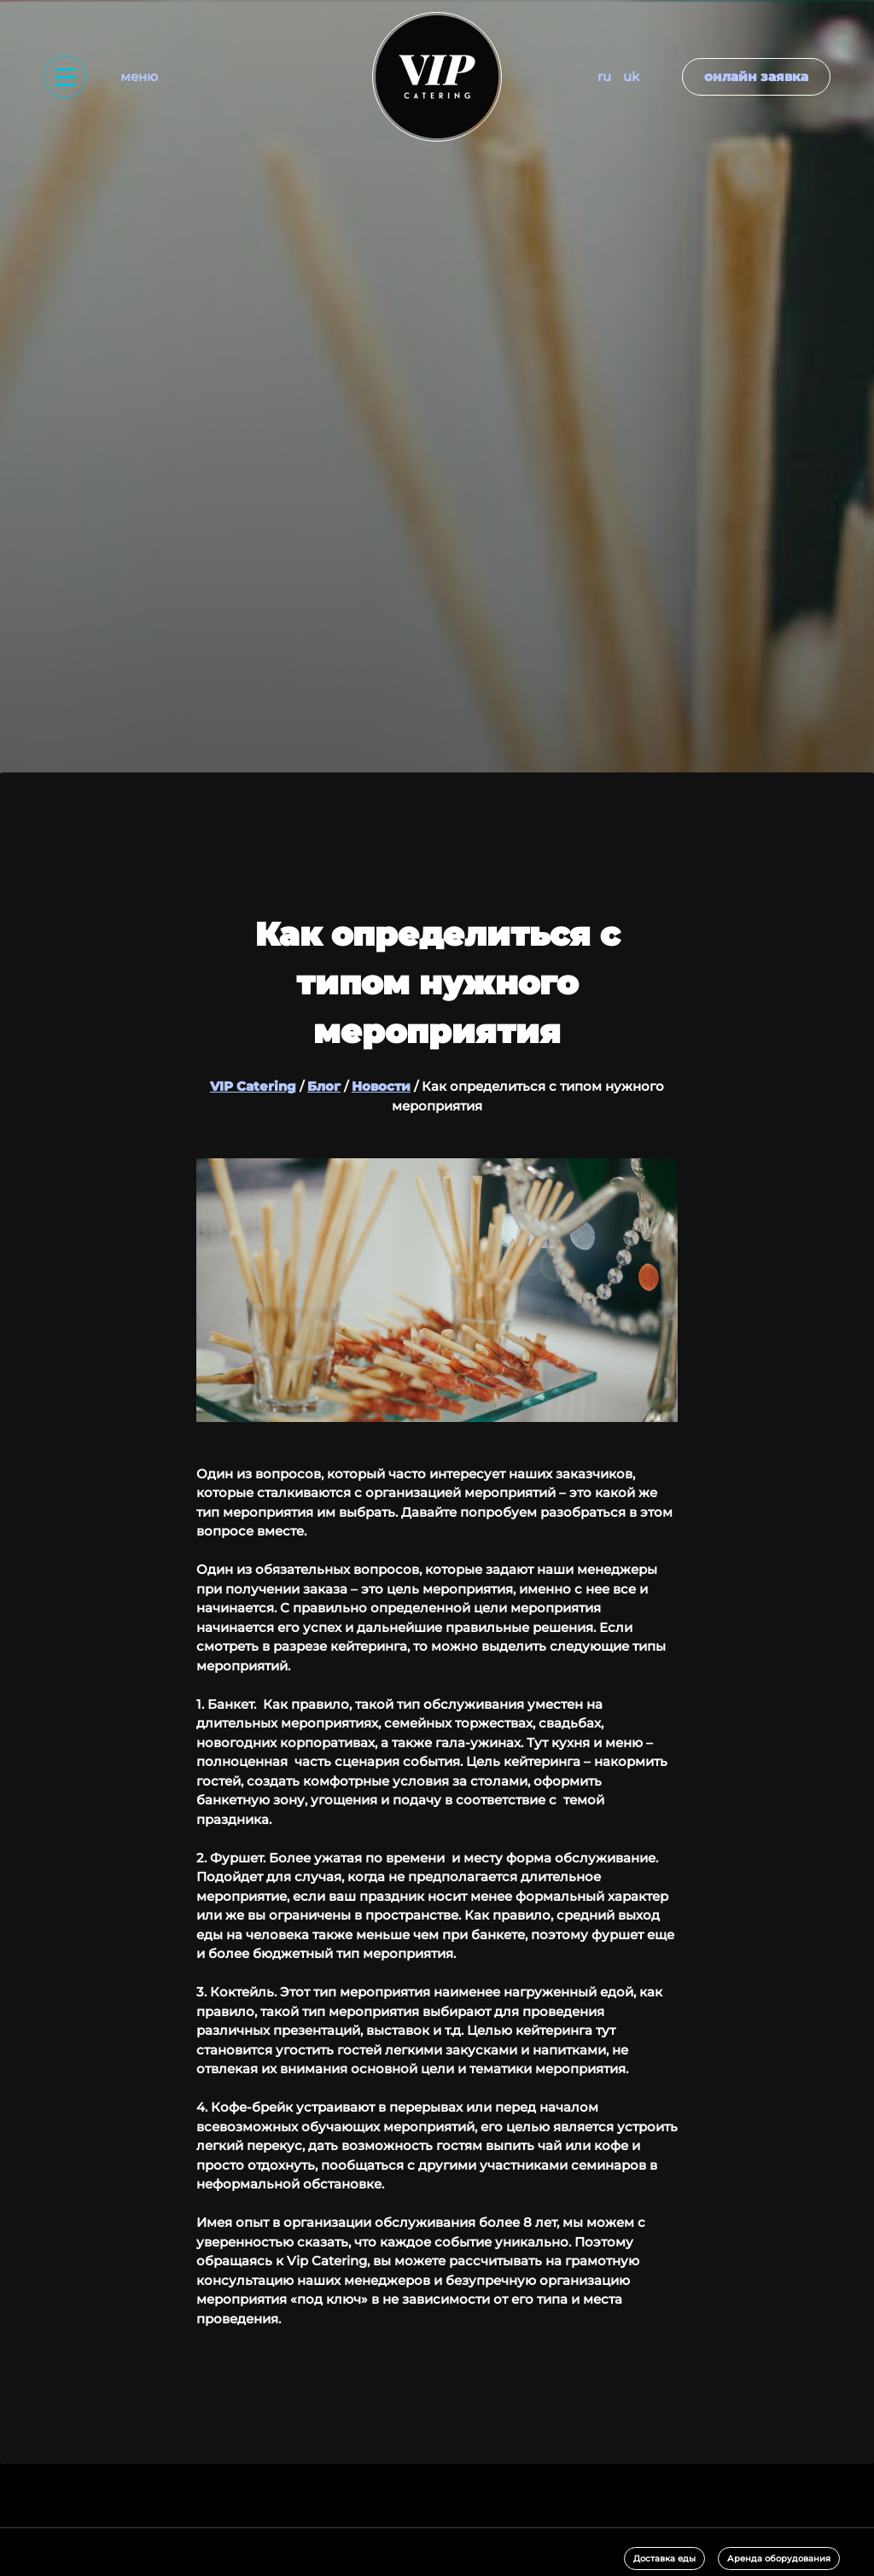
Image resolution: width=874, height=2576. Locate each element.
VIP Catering (253, 1086)
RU (604, 76)
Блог (324, 1086)
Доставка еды (664, 2558)
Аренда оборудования (778, 2558)
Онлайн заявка (756, 76)
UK (631, 76)
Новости (381, 1086)
